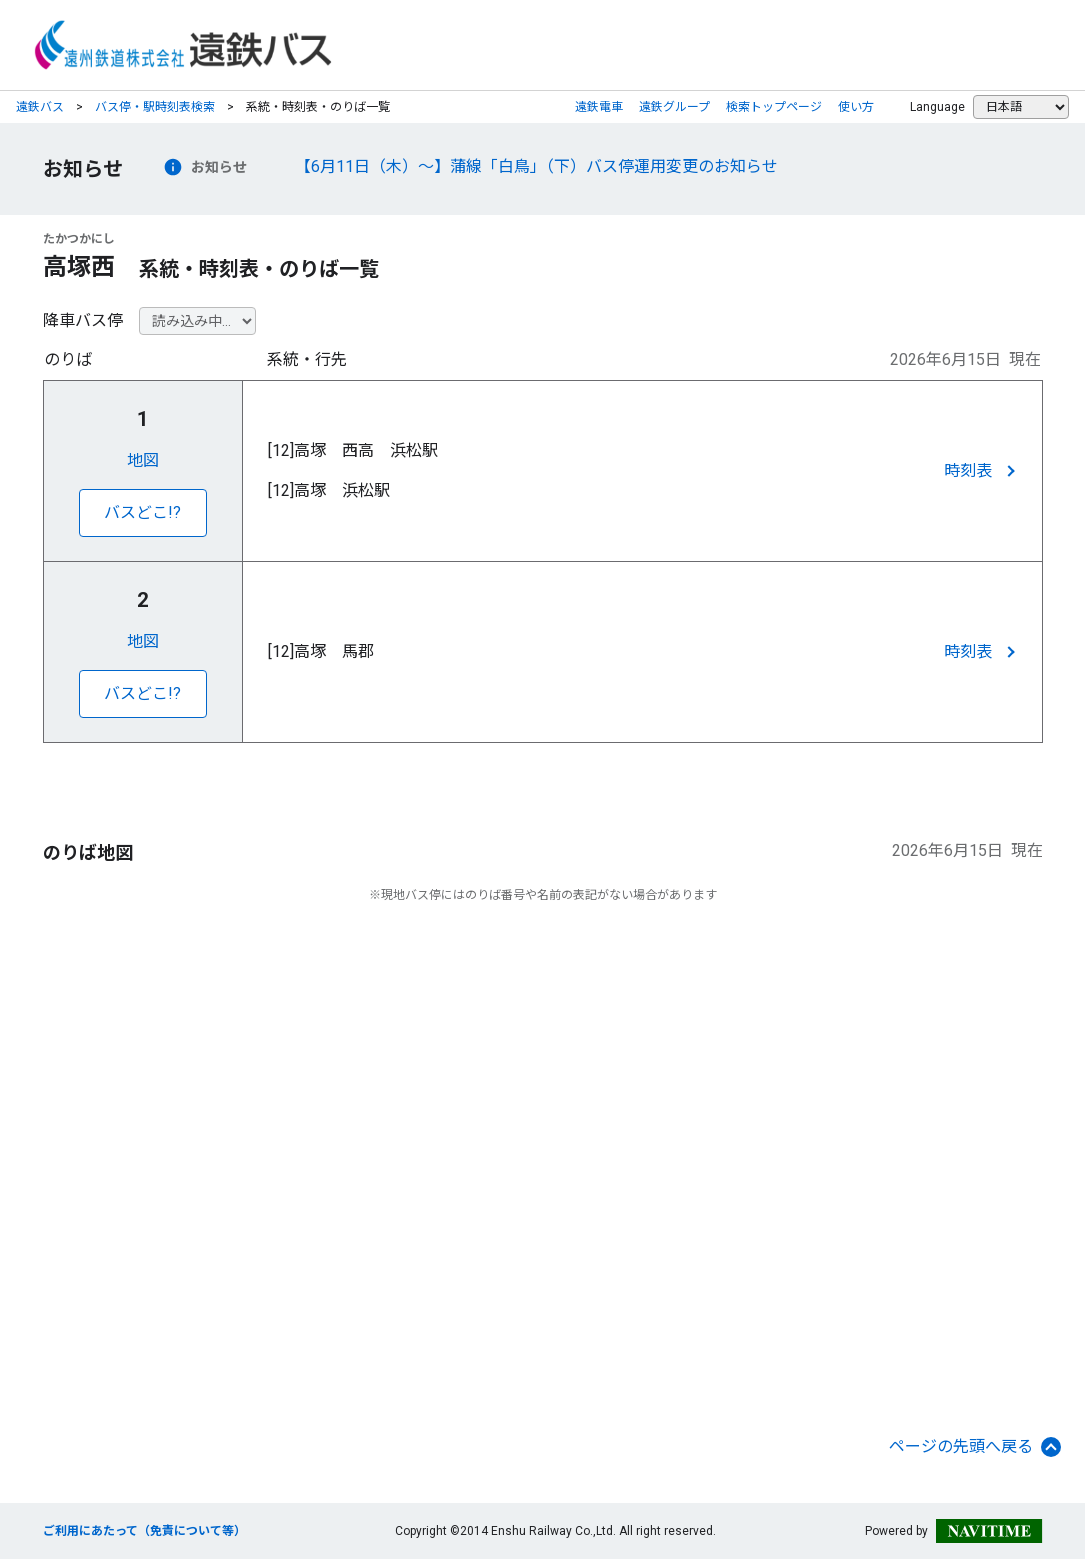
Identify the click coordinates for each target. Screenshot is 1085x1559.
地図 (143, 460)
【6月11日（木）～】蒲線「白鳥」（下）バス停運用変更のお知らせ (536, 166)
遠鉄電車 (599, 107)
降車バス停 (83, 320)
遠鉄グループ (674, 107)
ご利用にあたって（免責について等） (144, 1531)
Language (937, 107)
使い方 (856, 107)
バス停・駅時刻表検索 (155, 107)
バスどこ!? (142, 512)
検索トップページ (774, 107)
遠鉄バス (40, 107)
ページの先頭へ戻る (975, 1447)
